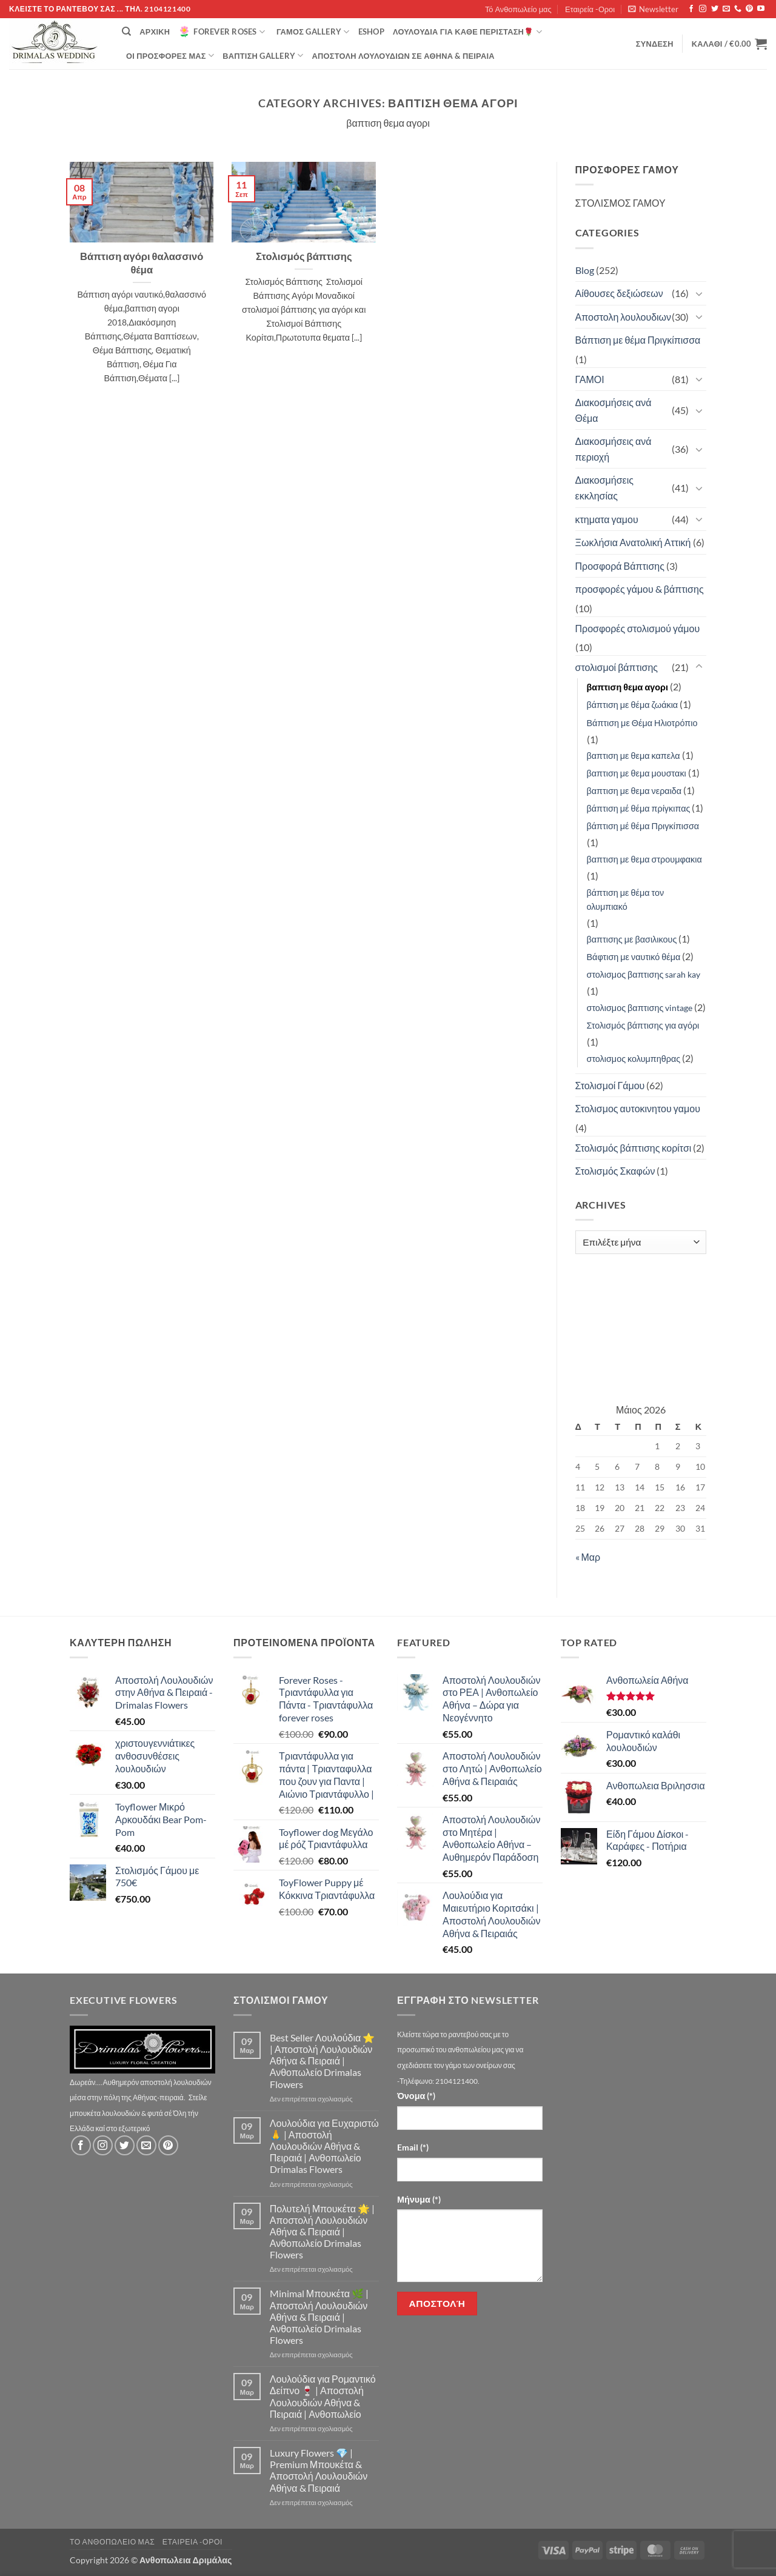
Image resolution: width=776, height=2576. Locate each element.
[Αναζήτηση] (126, 31)
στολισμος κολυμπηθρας (634, 1058)
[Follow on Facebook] (691, 9)
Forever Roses (221, 31)
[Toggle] (699, 293)
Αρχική (154, 31)
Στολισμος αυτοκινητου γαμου (637, 1108)
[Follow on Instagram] (702, 9)
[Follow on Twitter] (714, 9)
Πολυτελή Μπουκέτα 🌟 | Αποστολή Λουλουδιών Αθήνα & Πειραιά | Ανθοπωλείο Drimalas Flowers (322, 2232)
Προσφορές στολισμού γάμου (637, 628)
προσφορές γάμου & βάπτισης (639, 589)
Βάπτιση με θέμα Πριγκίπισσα (638, 339)
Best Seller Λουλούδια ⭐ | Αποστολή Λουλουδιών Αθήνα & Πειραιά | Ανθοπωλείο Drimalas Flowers (322, 2061)
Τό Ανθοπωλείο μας (518, 9)
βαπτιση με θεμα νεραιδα (634, 791)
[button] (653, 9)
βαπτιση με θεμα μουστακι (636, 773)
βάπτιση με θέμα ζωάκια (632, 704)
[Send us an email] (726, 9)
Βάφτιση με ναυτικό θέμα (634, 957)
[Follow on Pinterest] (749, 9)
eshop (371, 31)
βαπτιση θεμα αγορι (628, 687)
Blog (584, 270)
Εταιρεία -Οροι (590, 9)
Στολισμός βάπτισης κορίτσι (633, 1147)
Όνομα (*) (416, 2095)
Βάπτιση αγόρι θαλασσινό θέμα (141, 263)
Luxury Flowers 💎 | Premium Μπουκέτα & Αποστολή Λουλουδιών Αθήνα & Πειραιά (319, 2470)
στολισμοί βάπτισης (616, 667)
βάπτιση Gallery (262, 55)
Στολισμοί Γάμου (610, 1085)
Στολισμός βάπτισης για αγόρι (643, 1025)
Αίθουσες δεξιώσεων (619, 293)
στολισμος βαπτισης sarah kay (644, 974)
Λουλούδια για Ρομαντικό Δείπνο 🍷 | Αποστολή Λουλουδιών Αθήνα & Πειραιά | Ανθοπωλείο (323, 2396)
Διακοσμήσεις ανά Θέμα (613, 410)
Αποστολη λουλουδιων (623, 316)
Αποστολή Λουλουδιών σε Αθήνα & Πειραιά (403, 56)
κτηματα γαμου (606, 519)
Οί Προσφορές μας (170, 55)
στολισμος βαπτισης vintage (640, 1008)
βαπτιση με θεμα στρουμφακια (644, 859)
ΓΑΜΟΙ (589, 379)
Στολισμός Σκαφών (615, 1170)
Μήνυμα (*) (419, 2199)
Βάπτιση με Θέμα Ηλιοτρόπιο (642, 723)
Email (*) (413, 2147)
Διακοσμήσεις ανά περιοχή (613, 448)
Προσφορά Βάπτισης (619, 566)
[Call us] (737, 9)
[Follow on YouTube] (760, 9)
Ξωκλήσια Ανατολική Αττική (633, 542)
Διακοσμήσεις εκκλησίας (604, 487)
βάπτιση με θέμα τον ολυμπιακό (625, 899)
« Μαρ (588, 1557)
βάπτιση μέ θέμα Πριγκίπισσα (643, 826)
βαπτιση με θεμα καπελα (633, 755)
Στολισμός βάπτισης (304, 256)
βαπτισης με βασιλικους (632, 939)
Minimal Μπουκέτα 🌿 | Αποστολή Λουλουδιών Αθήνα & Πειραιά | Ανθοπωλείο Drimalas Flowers (319, 2316)
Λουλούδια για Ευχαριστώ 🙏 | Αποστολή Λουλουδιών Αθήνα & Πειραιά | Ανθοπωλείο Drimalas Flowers (324, 2146)
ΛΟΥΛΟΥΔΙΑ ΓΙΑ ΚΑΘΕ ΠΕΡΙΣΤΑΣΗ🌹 (467, 32)
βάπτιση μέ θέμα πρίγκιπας (639, 808)
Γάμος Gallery (313, 32)
